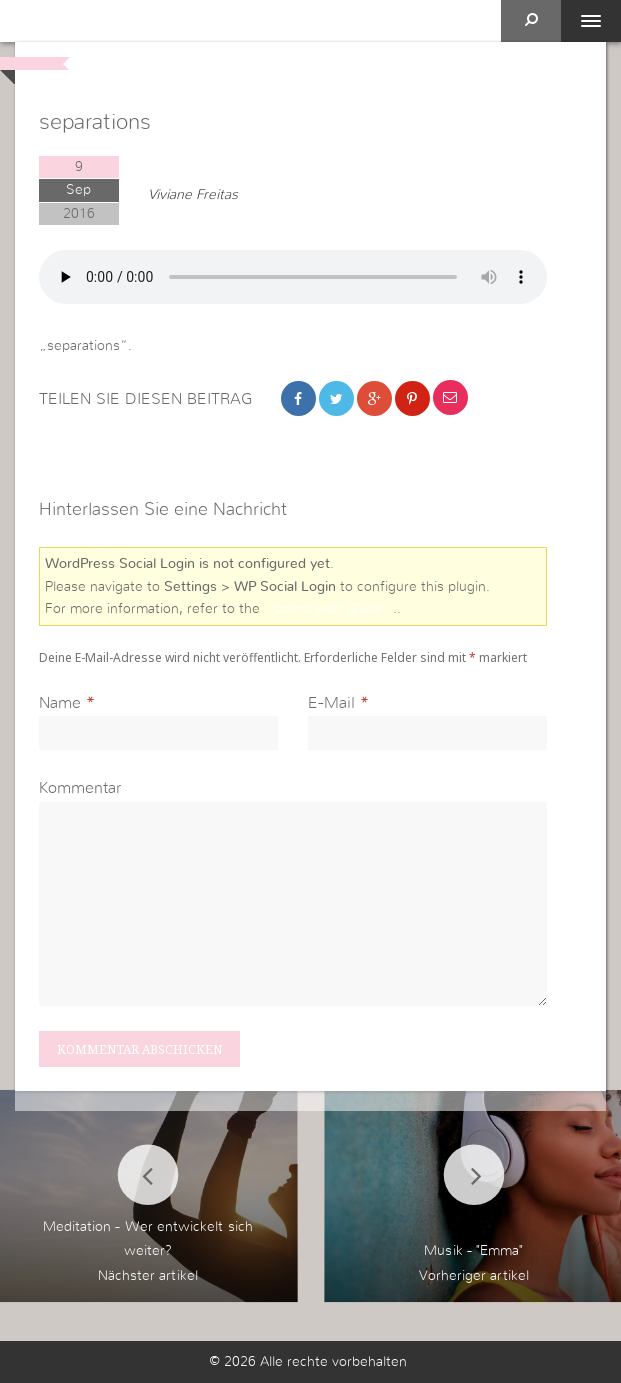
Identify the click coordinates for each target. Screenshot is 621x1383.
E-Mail (331, 703)
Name (60, 703)
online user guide (328, 609)
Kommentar (80, 788)
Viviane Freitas (193, 195)
